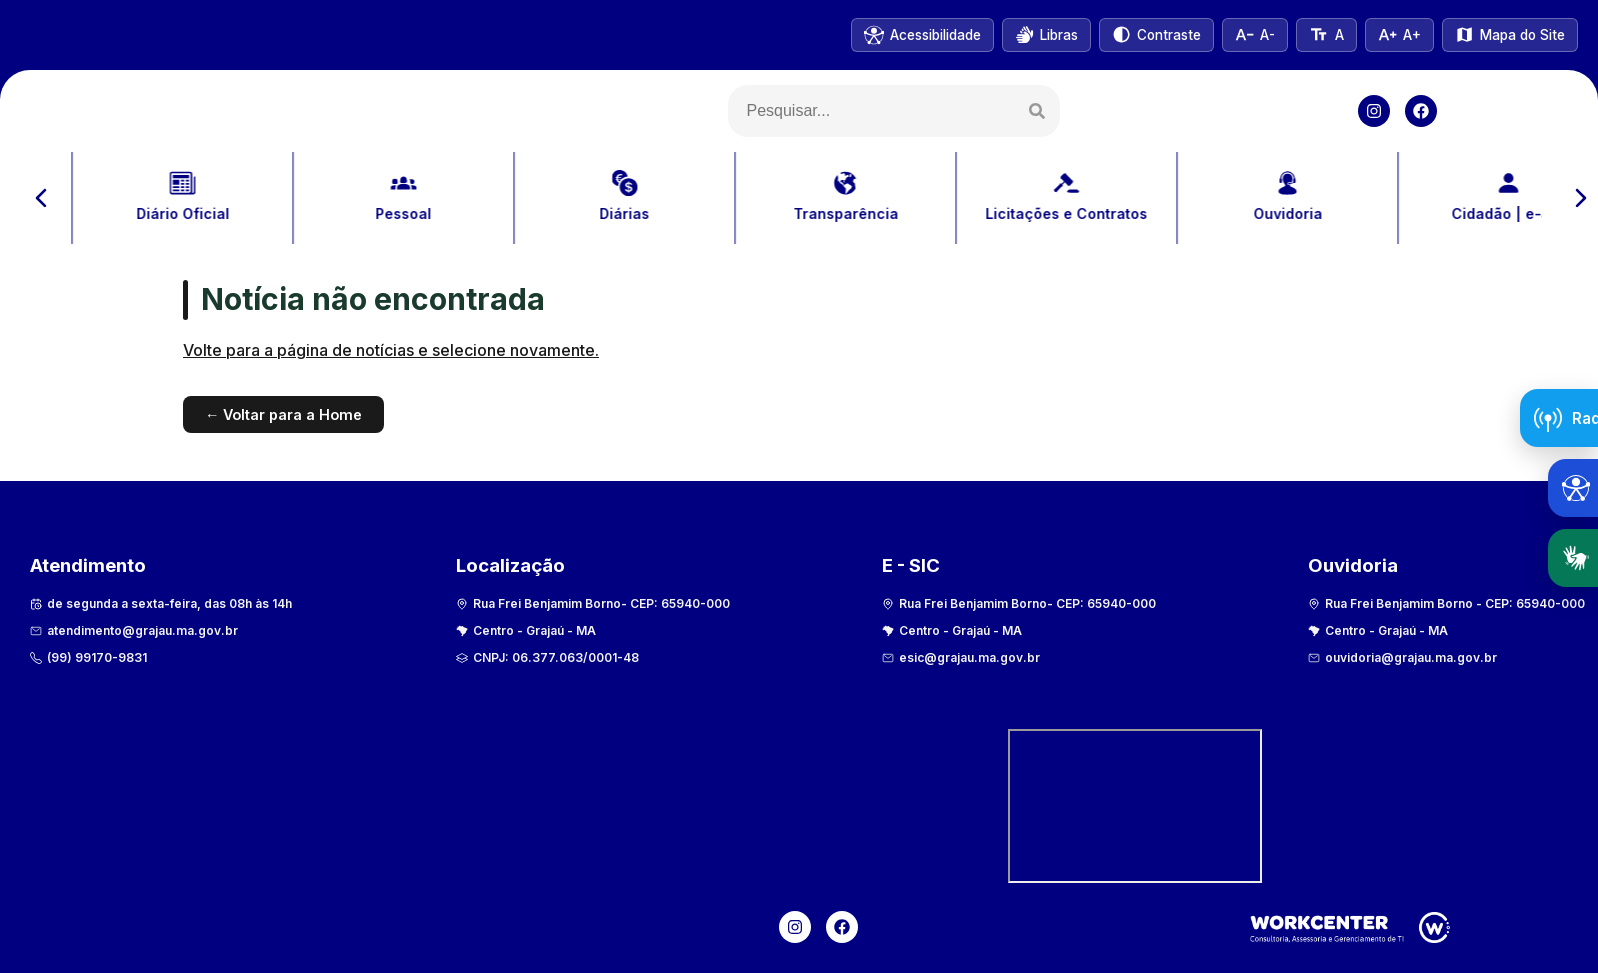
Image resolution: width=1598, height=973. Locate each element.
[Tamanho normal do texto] (1326, 34)
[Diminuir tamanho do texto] (1255, 34)
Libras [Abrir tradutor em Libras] (1580, 558)
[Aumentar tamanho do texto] (1399, 34)
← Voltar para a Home (283, 414)
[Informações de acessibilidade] (922, 35)
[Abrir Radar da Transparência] (1559, 418)
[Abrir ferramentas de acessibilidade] (1573, 488)
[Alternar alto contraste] (1156, 34)
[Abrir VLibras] (1046, 34)
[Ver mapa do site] (1510, 34)
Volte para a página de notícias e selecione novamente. (391, 350)
